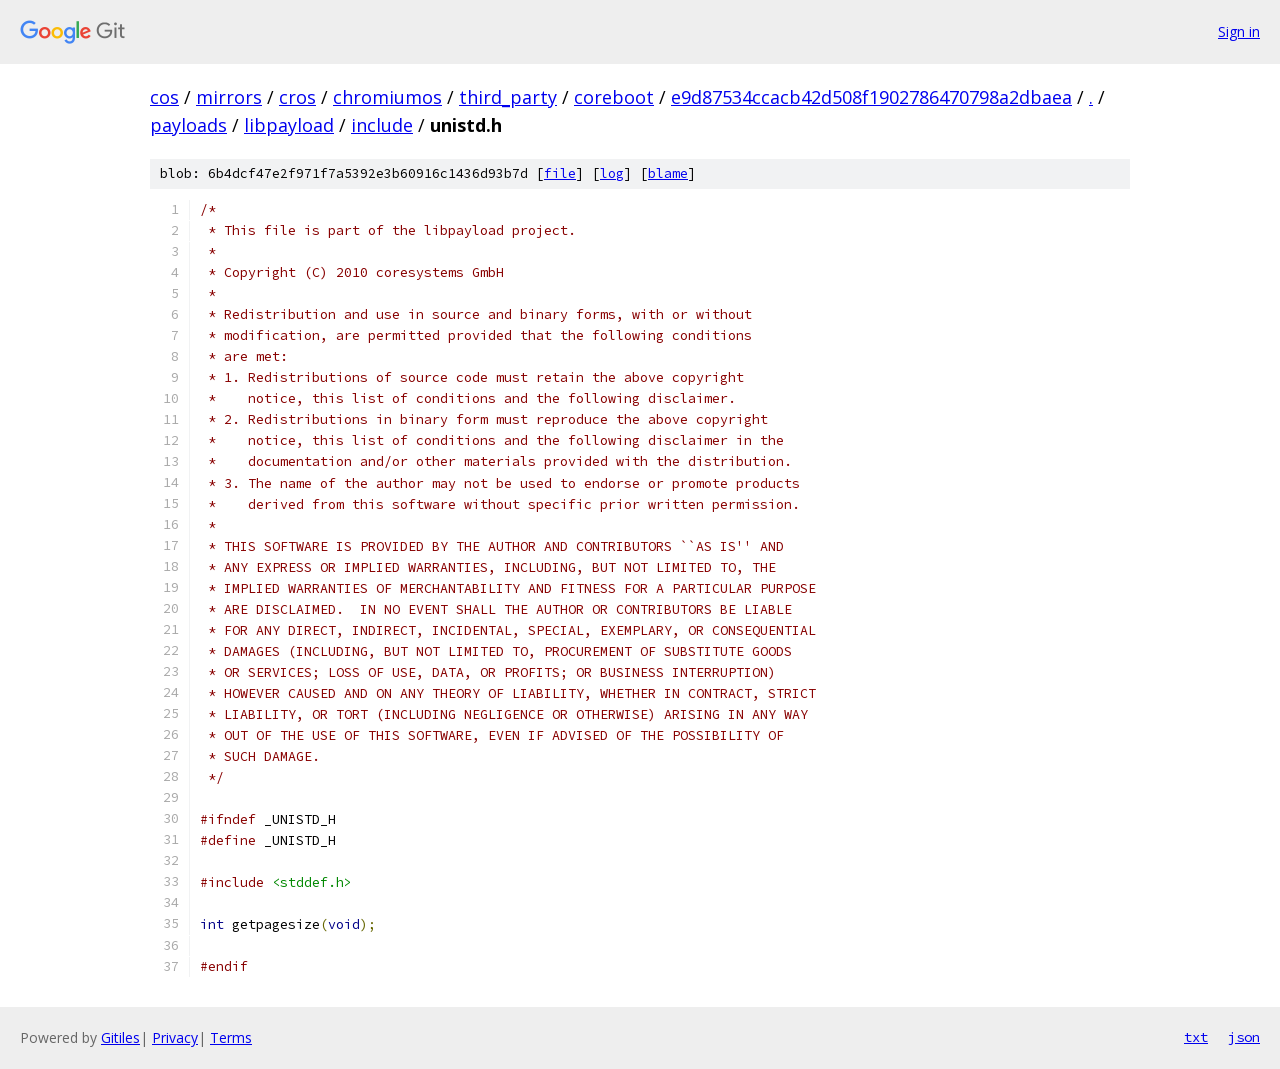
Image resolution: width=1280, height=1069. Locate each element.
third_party (508, 97)
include (382, 125)
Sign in (1239, 31)
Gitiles (120, 1037)
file (560, 173)
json (1244, 1037)
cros (297, 97)
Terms (231, 1037)
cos (164, 97)
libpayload (289, 125)
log (612, 173)
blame (668, 173)
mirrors (229, 97)
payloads (188, 125)
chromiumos (387, 97)
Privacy (175, 1037)
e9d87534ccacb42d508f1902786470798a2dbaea (871, 97)
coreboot (614, 97)
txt (1196, 1037)
